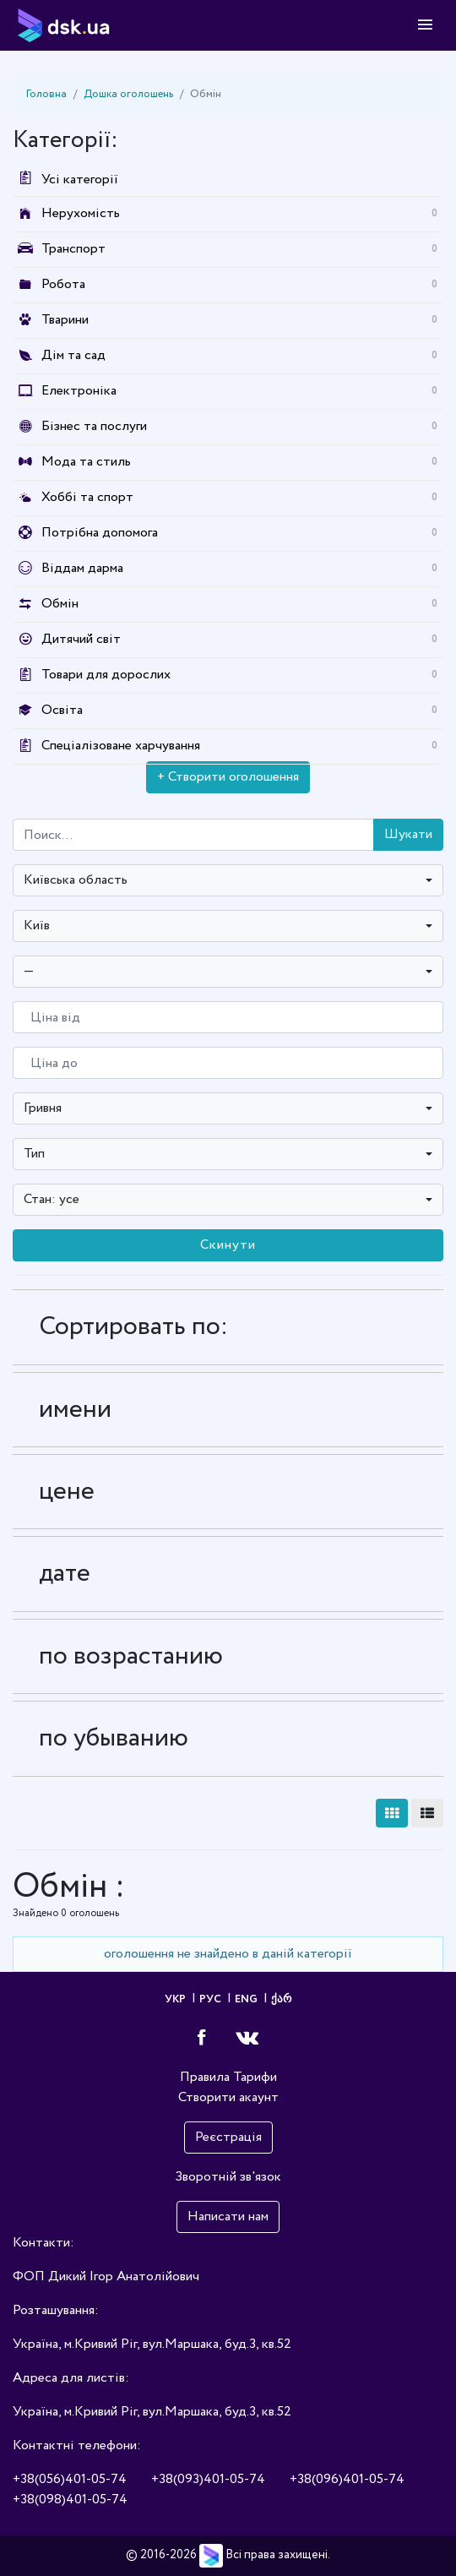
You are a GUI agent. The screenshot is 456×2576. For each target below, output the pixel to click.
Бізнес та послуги (94, 426)
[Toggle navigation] (425, 25)
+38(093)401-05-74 (208, 2479)
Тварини (65, 319)
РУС (211, 1999)
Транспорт (73, 249)
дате (64, 1574)
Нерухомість (80, 213)
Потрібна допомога (99, 532)
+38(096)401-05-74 (347, 2479)
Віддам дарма (82, 568)
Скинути (228, 1245)
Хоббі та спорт (87, 497)
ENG (247, 1999)
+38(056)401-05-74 (70, 2479)
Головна (46, 94)
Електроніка (79, 390)
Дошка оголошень (128, 94)
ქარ (281, 1999)
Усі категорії (65, 179)
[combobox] (228, 880)
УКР (176, 1999)
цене (67, 1492)
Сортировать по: (133, 1327)
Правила (205, 2077)
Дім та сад (73, 355)
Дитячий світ (81, 639)
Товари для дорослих (106, 674)
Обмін (60, 603)
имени (75, 1410)
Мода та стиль (86, 461)
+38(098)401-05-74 (70, 2499)
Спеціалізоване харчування (120, 745)
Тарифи (255, 2077)
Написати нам (228, 2216)
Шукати (408, 834)
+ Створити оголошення (228, 777)
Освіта (62, 710)
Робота (63, 284)
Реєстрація (228, 2137)
